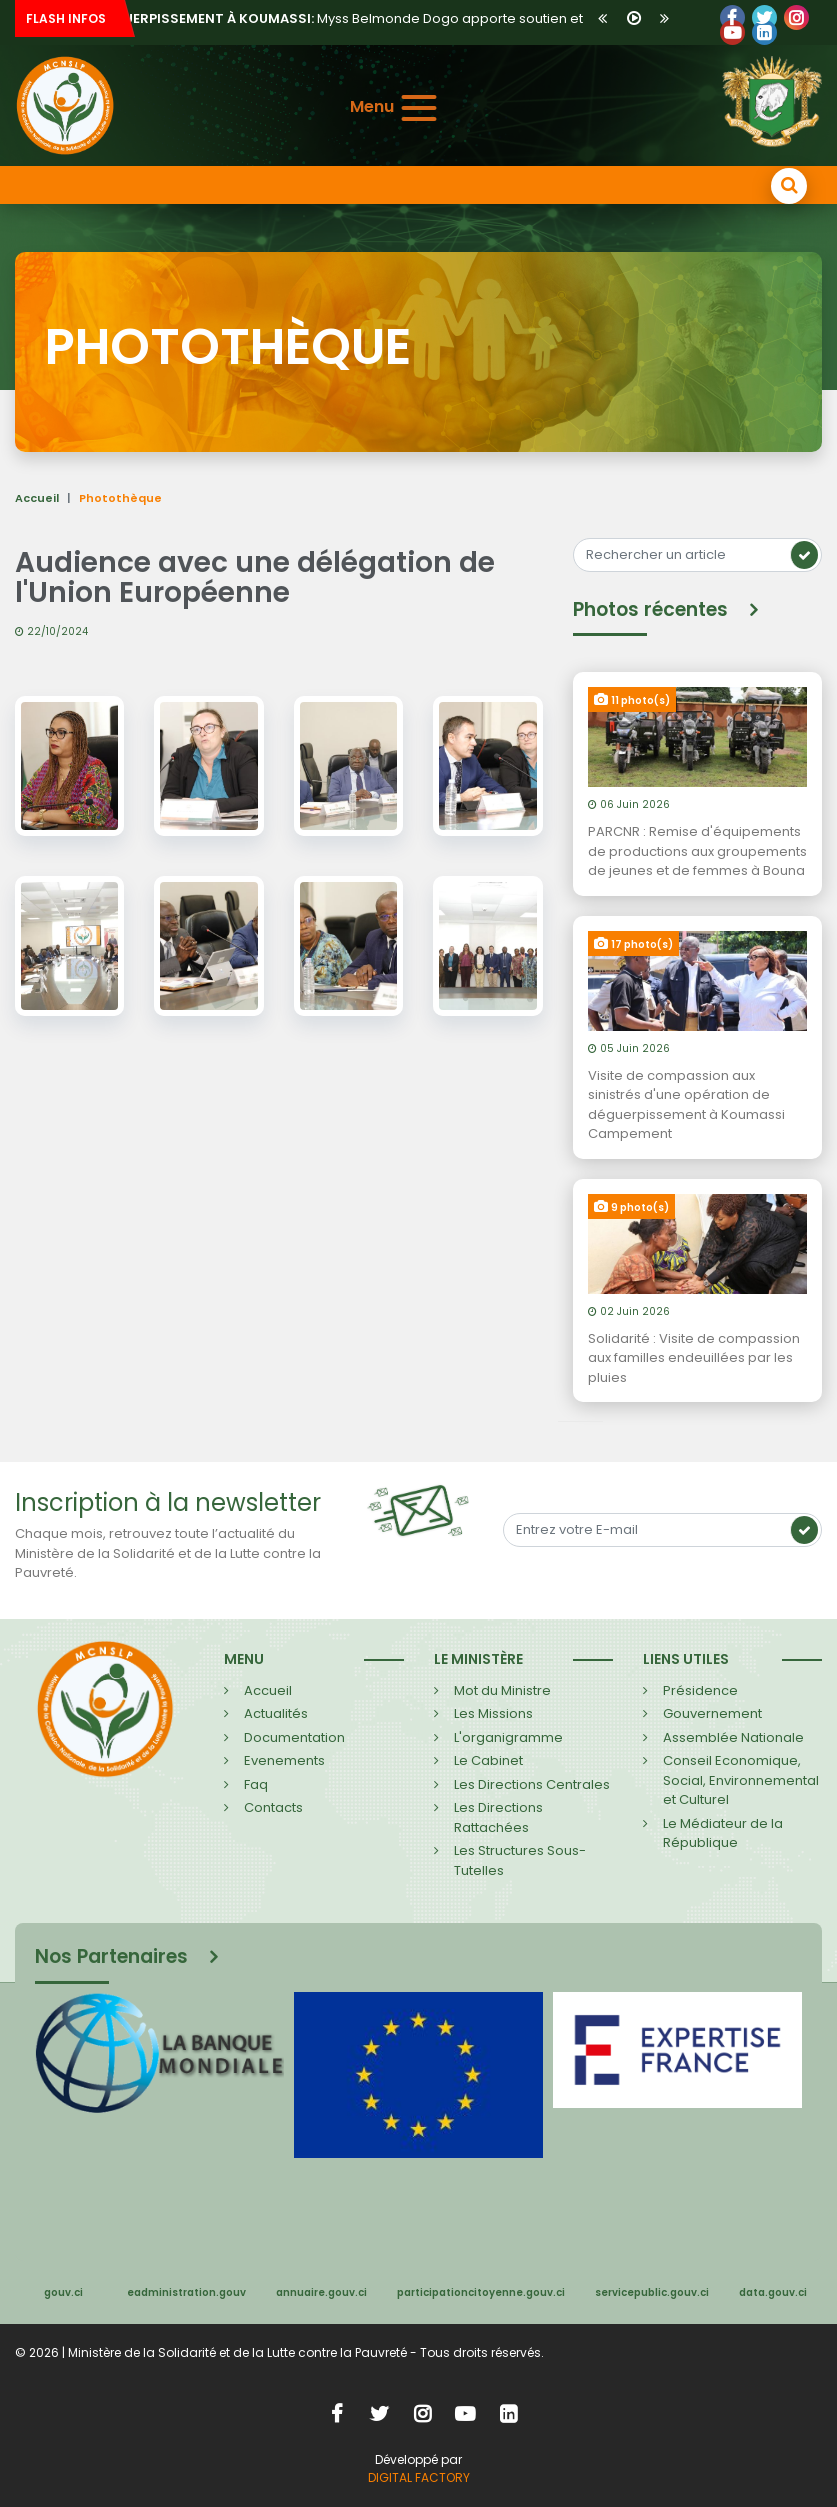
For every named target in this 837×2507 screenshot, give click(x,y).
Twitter (764, 17)
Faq (256, 1784)
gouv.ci (63, 2292)
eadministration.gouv (186, 2292)
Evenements (284, 1760)
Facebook (732, 17)
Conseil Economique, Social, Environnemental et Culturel (741, 1780)
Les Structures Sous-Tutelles (520, 1860)
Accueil (37, 498)
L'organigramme (508, 1737)
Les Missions (493, 1713)
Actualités (276, 1713)
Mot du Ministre (502, 1690)
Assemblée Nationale (733, 1737)
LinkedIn (796, 17)
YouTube (732, 32)
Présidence (700, 1690)
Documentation (294, 1737)
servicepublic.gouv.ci (652, 2292)
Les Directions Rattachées (498, 1817)
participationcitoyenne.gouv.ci (481, 2292)
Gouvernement (712, 1713)
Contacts (273, 1807)
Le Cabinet (488, 1760)
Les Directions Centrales (532, 1784)
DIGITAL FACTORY (419, 2477)
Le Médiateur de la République (723, 1833)
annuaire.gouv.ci (321, 2292)
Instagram (422, 2414)
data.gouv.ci (773, 2292)
